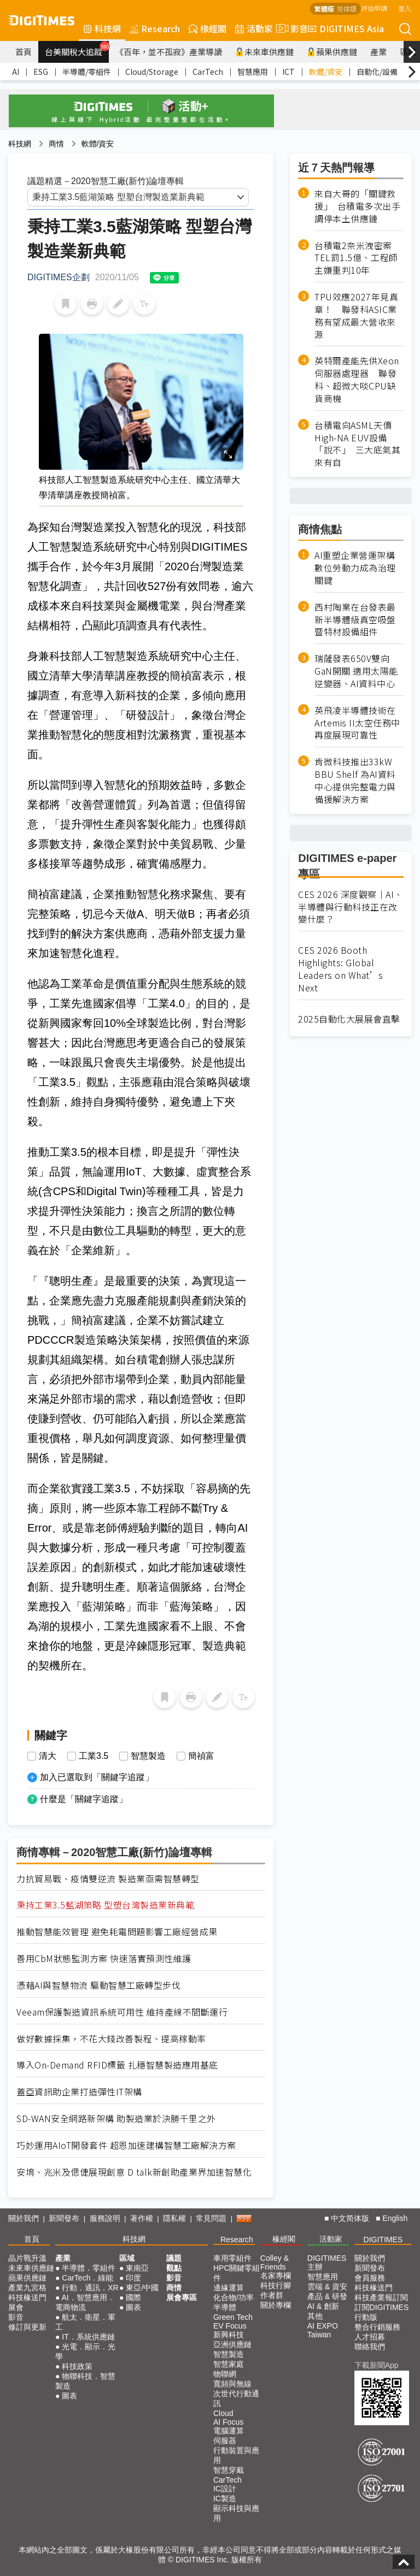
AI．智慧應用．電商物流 (85, 2302)
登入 (404, 8)
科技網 (102, 28)
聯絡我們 (369, 2346)
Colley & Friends (274, 2262)
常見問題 (211, 2218)
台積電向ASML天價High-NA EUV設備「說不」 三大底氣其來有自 (357, 444)
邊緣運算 (228, 2287)
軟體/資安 (325, 71)
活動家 (254, 28)
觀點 (174, 2268)
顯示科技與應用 (236, 2513)
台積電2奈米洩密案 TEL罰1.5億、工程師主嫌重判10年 (357, 258)
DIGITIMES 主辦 (327, 2262)
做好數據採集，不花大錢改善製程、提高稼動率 (111, 2039)
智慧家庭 (228, 2364)
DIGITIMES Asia (346, 28)
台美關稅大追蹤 (77, 49)
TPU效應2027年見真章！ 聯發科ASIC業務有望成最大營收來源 (356, 316)
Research (155, 28)
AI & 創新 (323, 2306)
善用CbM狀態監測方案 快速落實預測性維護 (103, 1958)
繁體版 (324, 8)
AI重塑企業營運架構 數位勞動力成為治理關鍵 (355, 568)
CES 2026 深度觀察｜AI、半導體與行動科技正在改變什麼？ (350, 907)
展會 (16, 2307)
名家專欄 (275, 2275)
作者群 (271, 2295)
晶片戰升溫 (27, 2258)
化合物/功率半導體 (233, 2302)
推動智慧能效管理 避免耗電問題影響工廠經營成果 (117, 1931)
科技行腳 (275, 2285)
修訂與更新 (27, 2327)
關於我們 (23, 2218)
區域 (127, 2258)
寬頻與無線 (232, 2383)
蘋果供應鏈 (332, 51)
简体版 (347, 8)
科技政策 (77, 2366)
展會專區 (181, 2297)
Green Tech (233, 2317)
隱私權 (174, 2218)
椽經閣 (207, 28)
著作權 (141, 2218)
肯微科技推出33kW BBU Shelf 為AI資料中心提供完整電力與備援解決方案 (355, 780)
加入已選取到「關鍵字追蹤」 (97, 1777)
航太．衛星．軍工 (85, 2322)
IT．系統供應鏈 (88, 2336)
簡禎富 (201, 1756)
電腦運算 (228, 2430)
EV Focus (230, 2325)
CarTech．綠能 (87, 2277)
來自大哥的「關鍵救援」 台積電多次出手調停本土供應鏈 (357, 206)
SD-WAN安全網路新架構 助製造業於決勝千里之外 (116, 2118)
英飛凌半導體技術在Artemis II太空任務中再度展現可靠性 (357, 723)
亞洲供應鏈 (232, 2344)
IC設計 (224, 2488)
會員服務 (369, 2277)
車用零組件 (232, 2258)
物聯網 (224, 2374)
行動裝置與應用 (236, 2455)
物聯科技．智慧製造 (85, 2381)
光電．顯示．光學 (85, 2351)
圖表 (69, 2395)
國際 (133, 2297)
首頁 (23, 51)
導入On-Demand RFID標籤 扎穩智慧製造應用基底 (117, 2065)
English (394, 2218)
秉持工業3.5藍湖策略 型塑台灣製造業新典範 (105, 1905)
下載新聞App (376, 2365)
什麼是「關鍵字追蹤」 (83, 1799)
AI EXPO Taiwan (322, 2330)
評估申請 (374, 8)
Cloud (223, 2413)
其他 (315, 2316)
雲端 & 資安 (327, 2286)
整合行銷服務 (377, 2327)
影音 (290, 28)
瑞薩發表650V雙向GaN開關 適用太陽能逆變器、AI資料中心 (356, 671)
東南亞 (137, 2268)
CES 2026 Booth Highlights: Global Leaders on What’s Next (340, 969)
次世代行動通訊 (236, 2398)
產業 (378, 51)
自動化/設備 (377, 71)
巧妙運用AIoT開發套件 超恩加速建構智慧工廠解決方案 (126, 2145)
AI (15, 71)
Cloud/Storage (151, 71)
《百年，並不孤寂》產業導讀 (168, 51)
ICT (288, 71)
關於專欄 (275, 2305)
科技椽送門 (27, 2297)
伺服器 (224, 2440)
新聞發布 (64, 2218)
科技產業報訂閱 (381, 2297)
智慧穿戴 (228, 2470)
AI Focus (228, 2422)
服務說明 (105, 2218)
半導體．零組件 (88, 2268)
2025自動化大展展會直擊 (349, 1019)
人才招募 (369, 2336)
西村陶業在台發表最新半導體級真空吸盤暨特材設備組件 (355, 620)
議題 (174, 2258)
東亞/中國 (142, 2287)
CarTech (207, 71)
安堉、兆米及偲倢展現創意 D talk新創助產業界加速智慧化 (134, 2172)
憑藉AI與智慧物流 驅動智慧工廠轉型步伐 (98, 1985)
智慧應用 (252, 71)
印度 (133, 2277)
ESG (40, 71)
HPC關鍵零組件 (236, 2273)
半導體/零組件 (86, 71)
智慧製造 (148, 1756)
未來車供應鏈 (264, 51)
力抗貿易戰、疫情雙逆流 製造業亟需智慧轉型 (108, 1878)
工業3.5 (93, 1756)
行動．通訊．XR (90, 2287)
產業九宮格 (27, 2287)
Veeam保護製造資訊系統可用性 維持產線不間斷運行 (122, 2012)
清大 (47, 1756)
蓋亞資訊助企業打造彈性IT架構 (79, 2091)
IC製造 (224, 2498)
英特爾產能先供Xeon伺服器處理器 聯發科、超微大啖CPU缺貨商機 (356, 380)
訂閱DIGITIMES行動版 (381, 2312)
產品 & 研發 (327, 2296)
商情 (56, 143)
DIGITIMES (383, 2239)
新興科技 (228, 2334)
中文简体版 (350, 2218)
